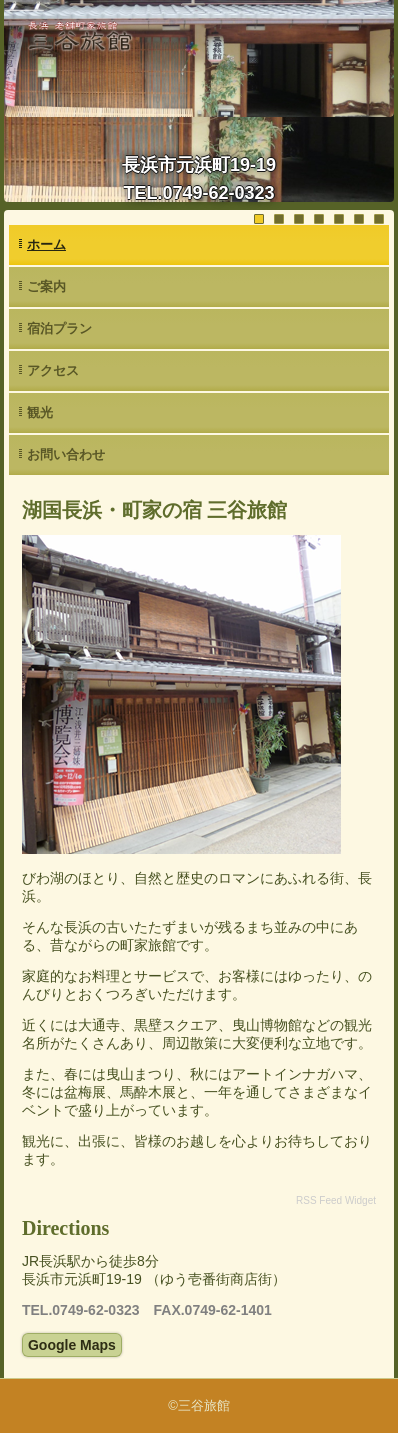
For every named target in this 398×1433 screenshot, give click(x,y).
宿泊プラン (59, 328)
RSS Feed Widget (336, 1200)
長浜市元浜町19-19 (199, 165)
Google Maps (72, 1345)
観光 (40, 412)
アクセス (53, 370)
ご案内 (46, 286)
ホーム (46, 244)
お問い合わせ (66, 454)
